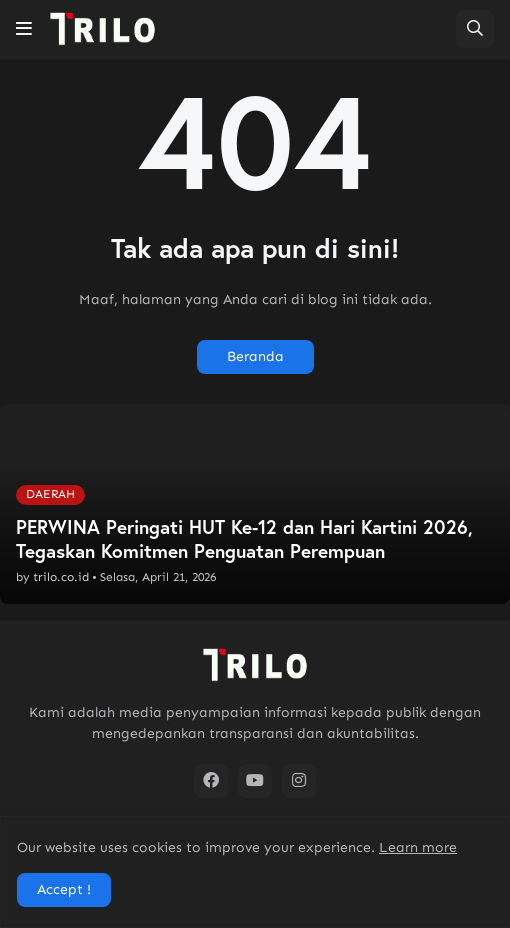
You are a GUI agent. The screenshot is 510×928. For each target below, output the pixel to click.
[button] (24, 29)
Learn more (418, 847)
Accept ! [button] (64, 889)
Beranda (255, 356)
